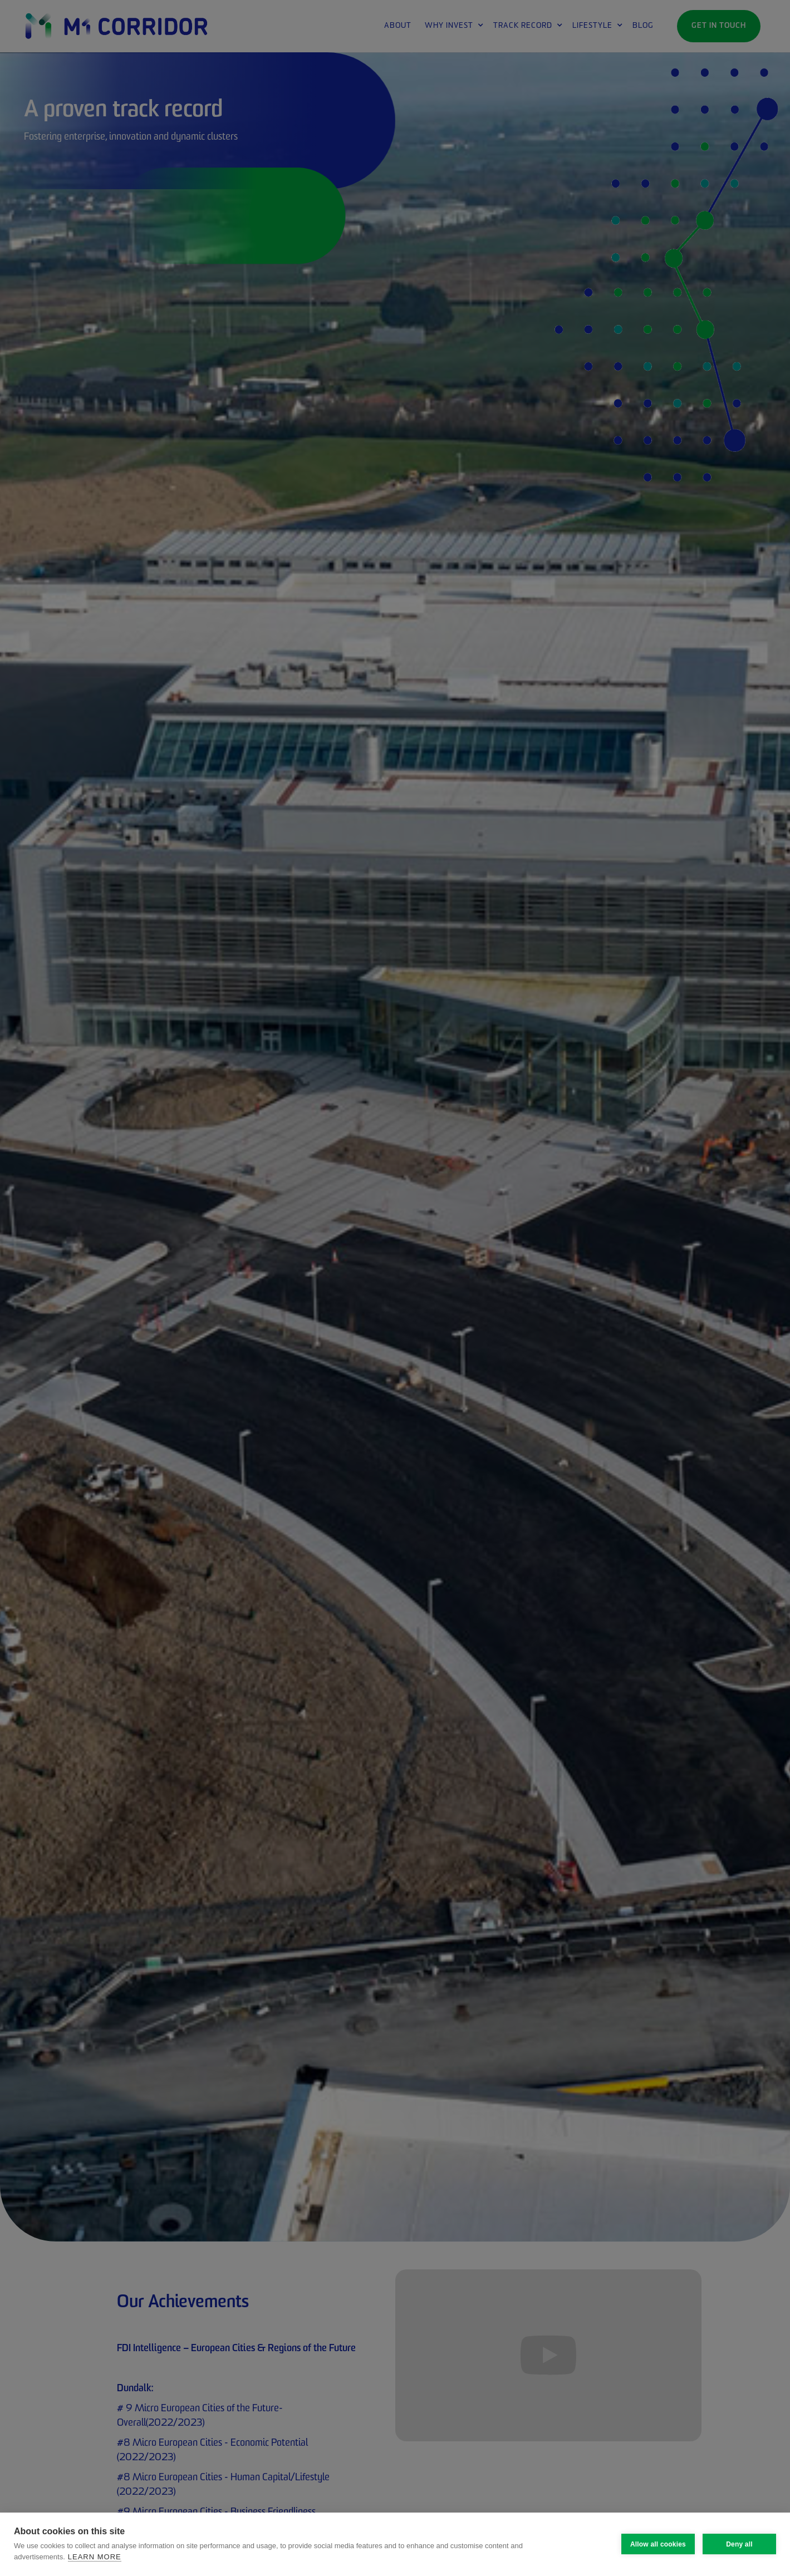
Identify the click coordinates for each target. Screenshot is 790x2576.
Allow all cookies (658, 2544)
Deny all (739, 2544)
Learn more (94, 2557)
